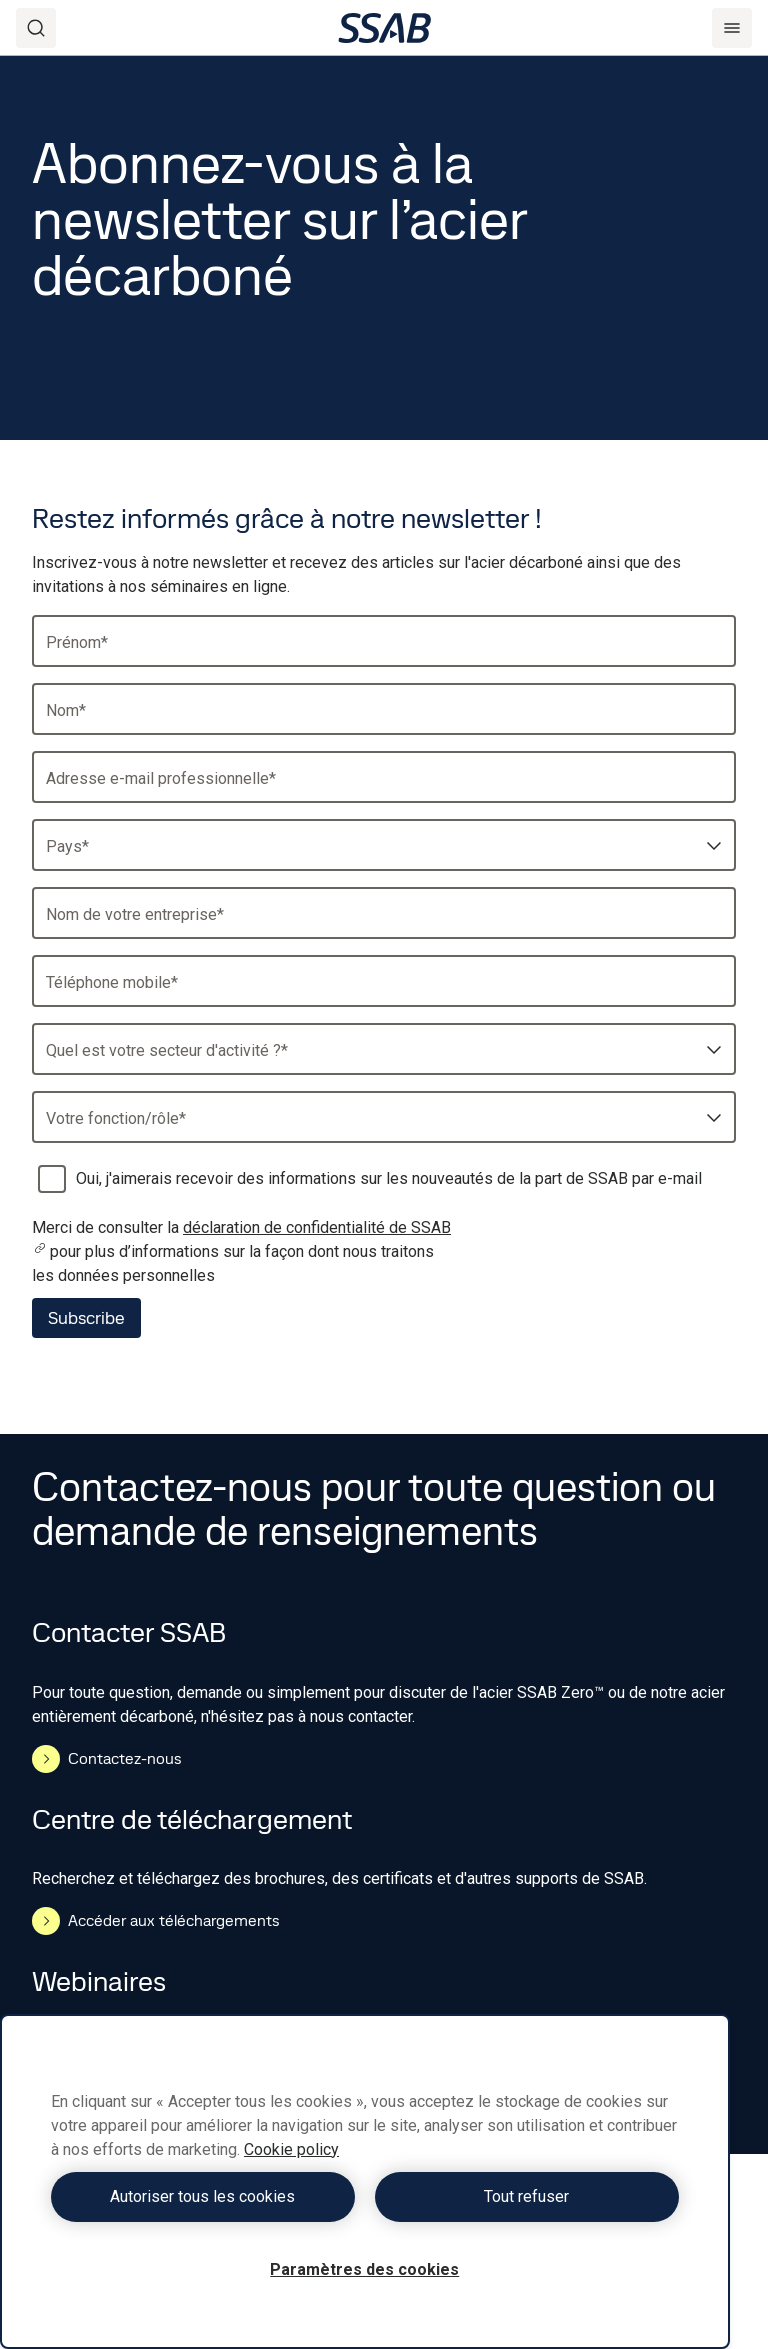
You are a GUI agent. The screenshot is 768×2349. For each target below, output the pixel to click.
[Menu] (732, 28)
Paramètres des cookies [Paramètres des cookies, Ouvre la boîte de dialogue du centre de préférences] (364, 2269)
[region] (365, 2181)
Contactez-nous (107, 1759)
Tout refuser (526, 2196)
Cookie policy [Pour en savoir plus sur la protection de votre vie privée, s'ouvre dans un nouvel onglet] (291, 2149)
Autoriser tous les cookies (202, 2196)
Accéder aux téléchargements (156, 1921)
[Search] (36, 28)
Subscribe (86, 1317)
